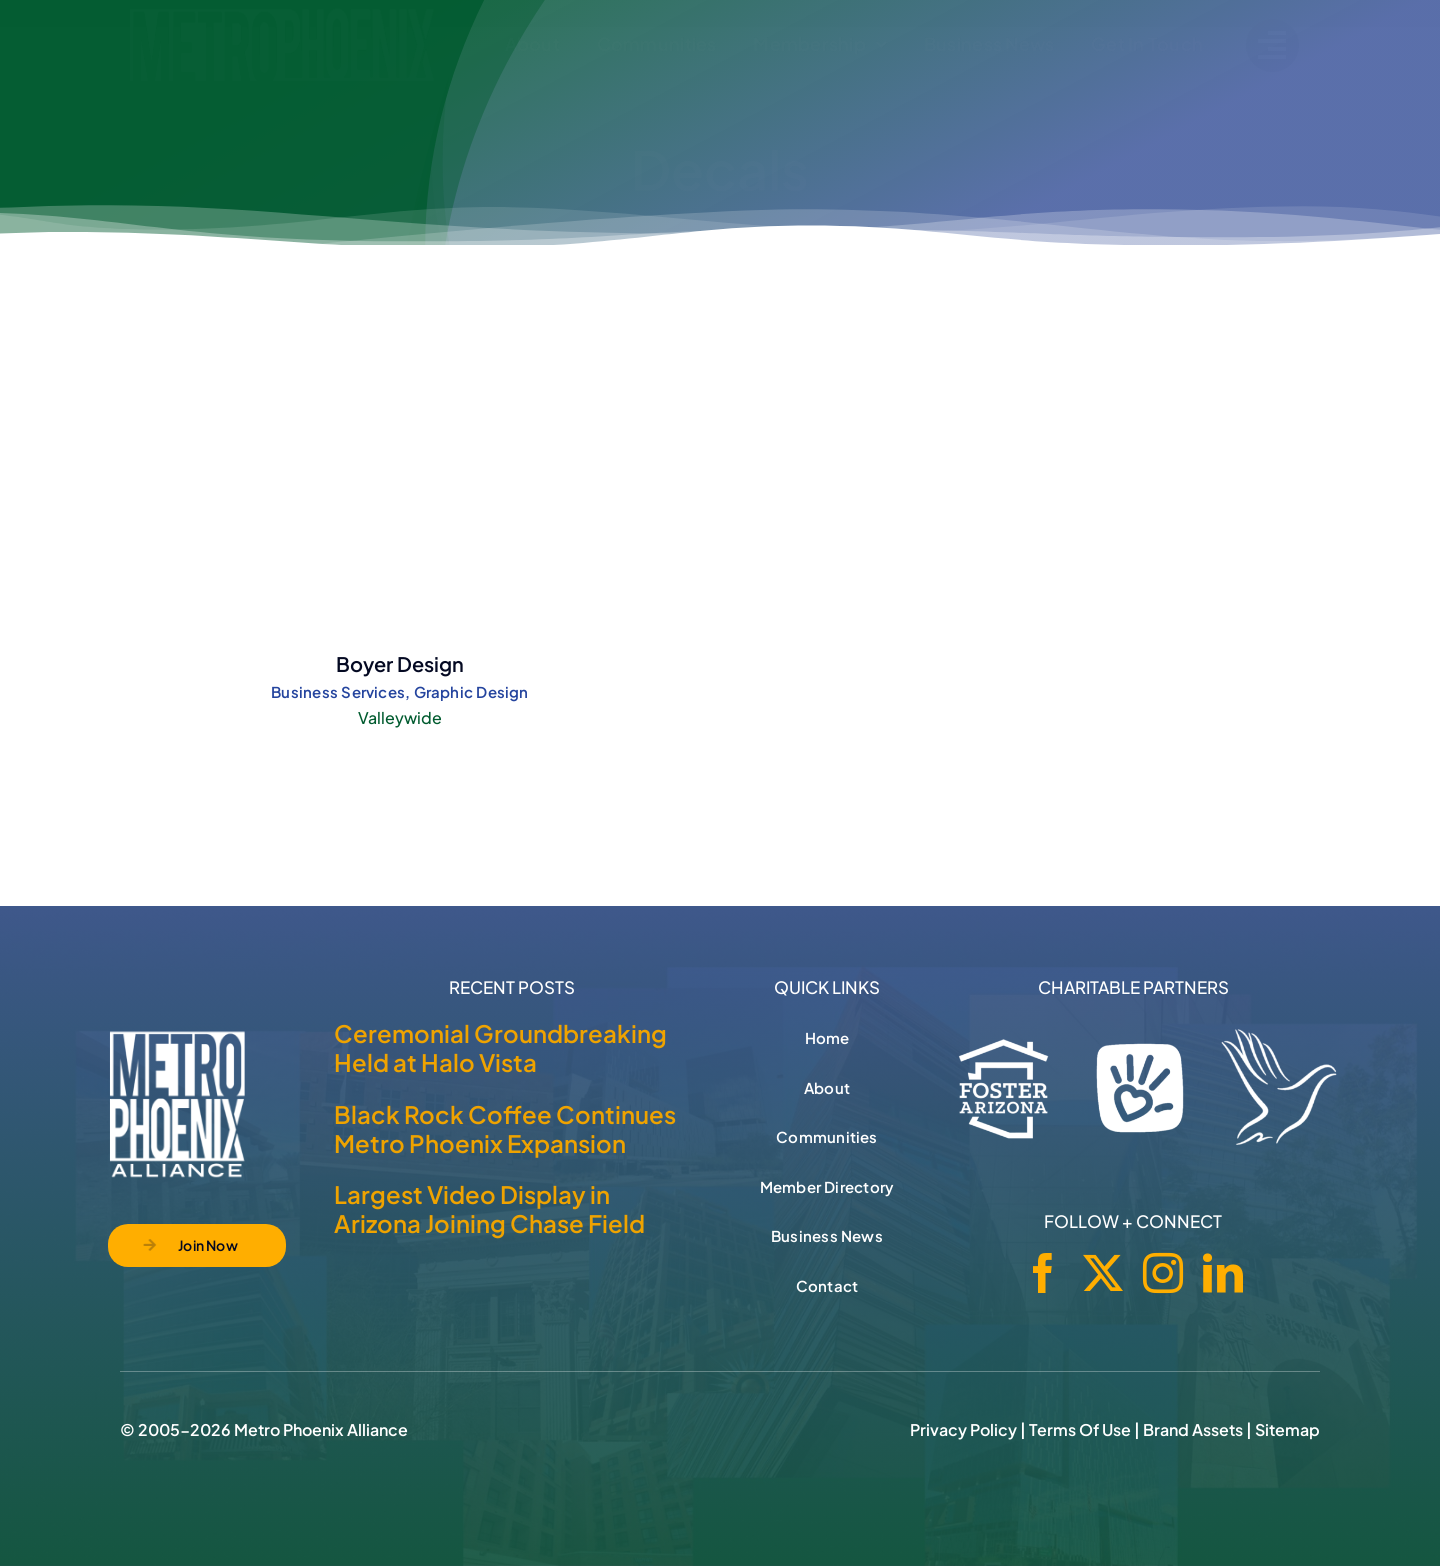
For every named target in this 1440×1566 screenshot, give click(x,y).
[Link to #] (1272, 45)
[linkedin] (1223, 1273)
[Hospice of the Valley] (1279, 1087)
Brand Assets (1193, 1429)
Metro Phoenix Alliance (321, 1429)
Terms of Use (1080, 1429)
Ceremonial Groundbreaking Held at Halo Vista (500, 1047)
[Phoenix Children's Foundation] (1140, 1083)
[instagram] (1163, 1273)
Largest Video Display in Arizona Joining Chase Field (489, 1208)
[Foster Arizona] (1004, 1085)
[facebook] (1043, 1273)
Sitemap (1287, 1429)
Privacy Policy (963, 1429)
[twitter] (1103, 1273)
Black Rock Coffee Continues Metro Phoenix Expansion (505, 1128)
